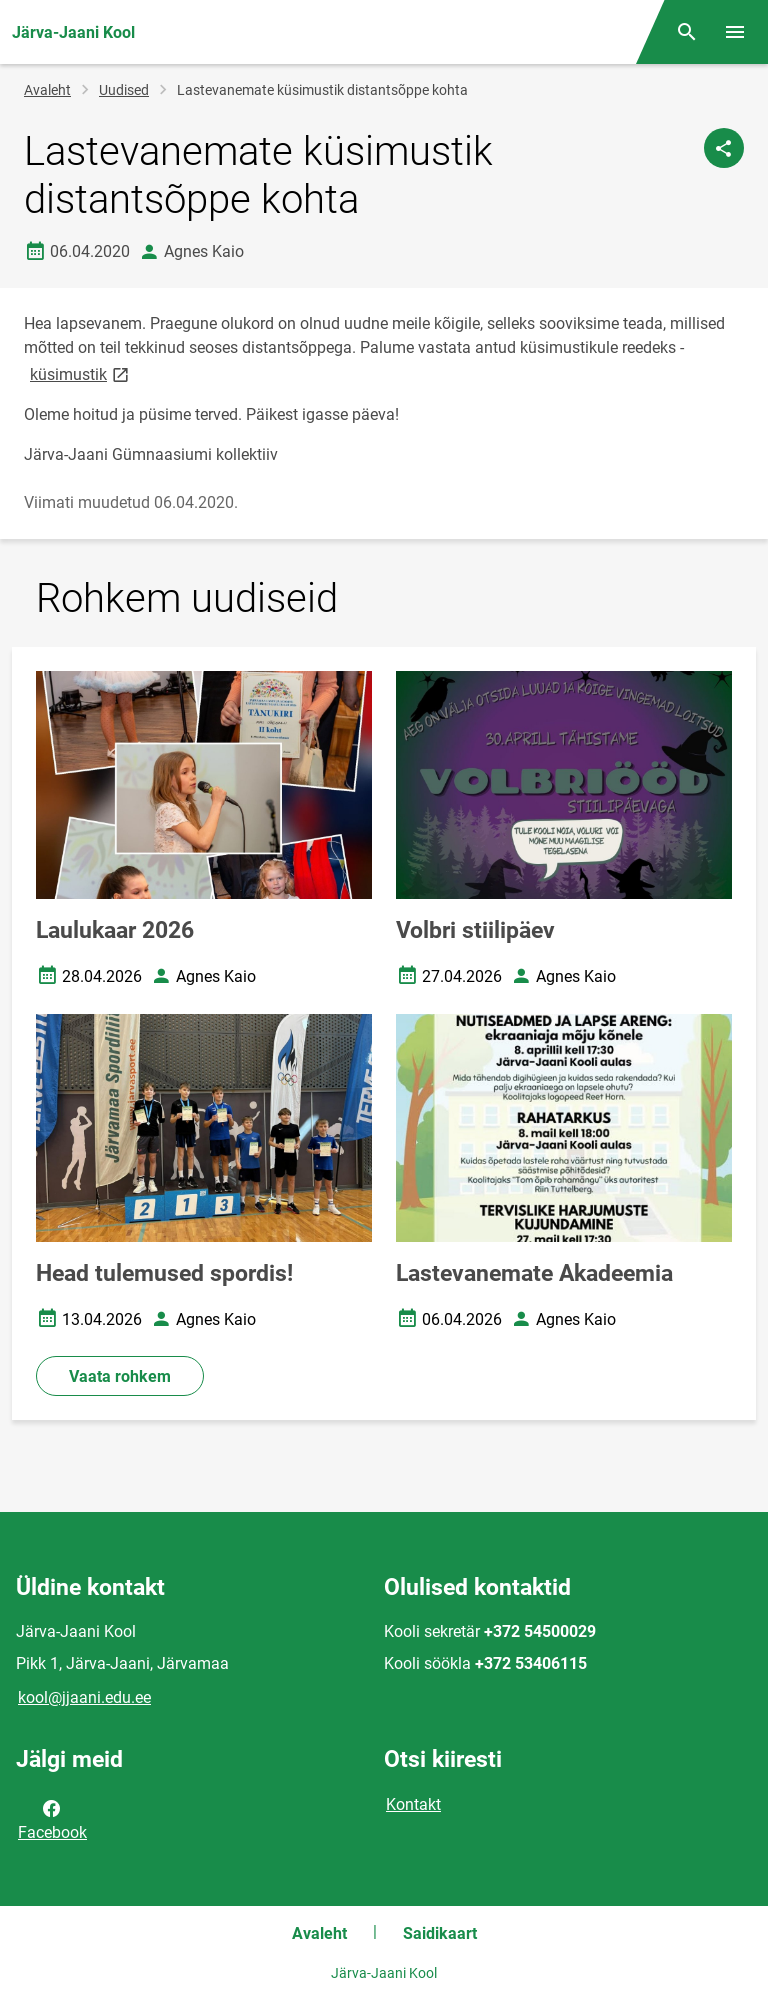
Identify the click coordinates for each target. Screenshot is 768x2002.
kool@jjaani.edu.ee (84, 1697)
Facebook (52, 1819)
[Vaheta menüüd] (735, 32)
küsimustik (81, 373)
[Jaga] (724, 148)
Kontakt (413, 1804)
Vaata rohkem (120, 1376)
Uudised (124, 90)
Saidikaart (440, 1933)
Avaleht (47, 90)
